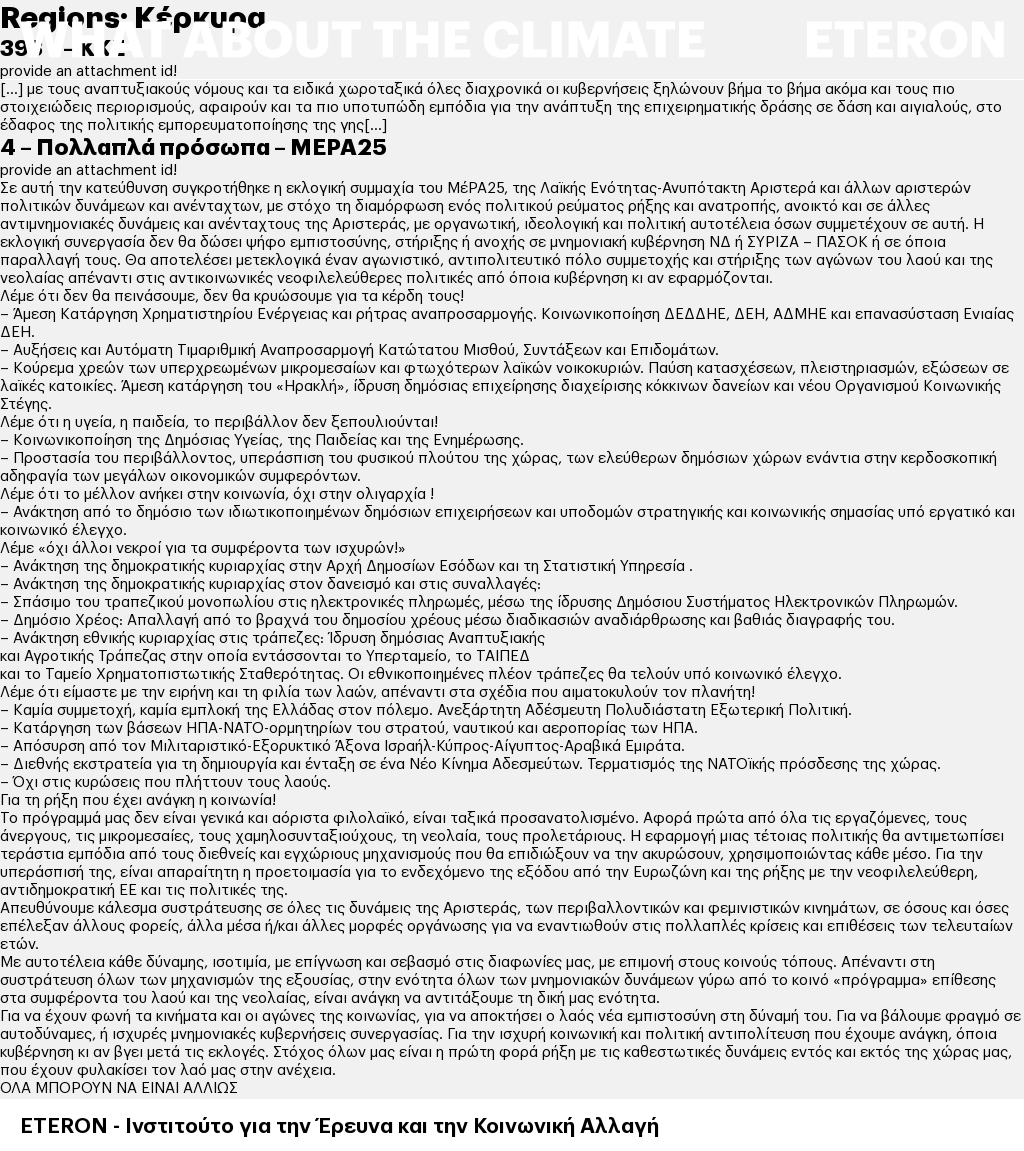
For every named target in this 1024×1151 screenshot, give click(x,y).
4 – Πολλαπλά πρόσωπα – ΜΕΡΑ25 (193, 148)
